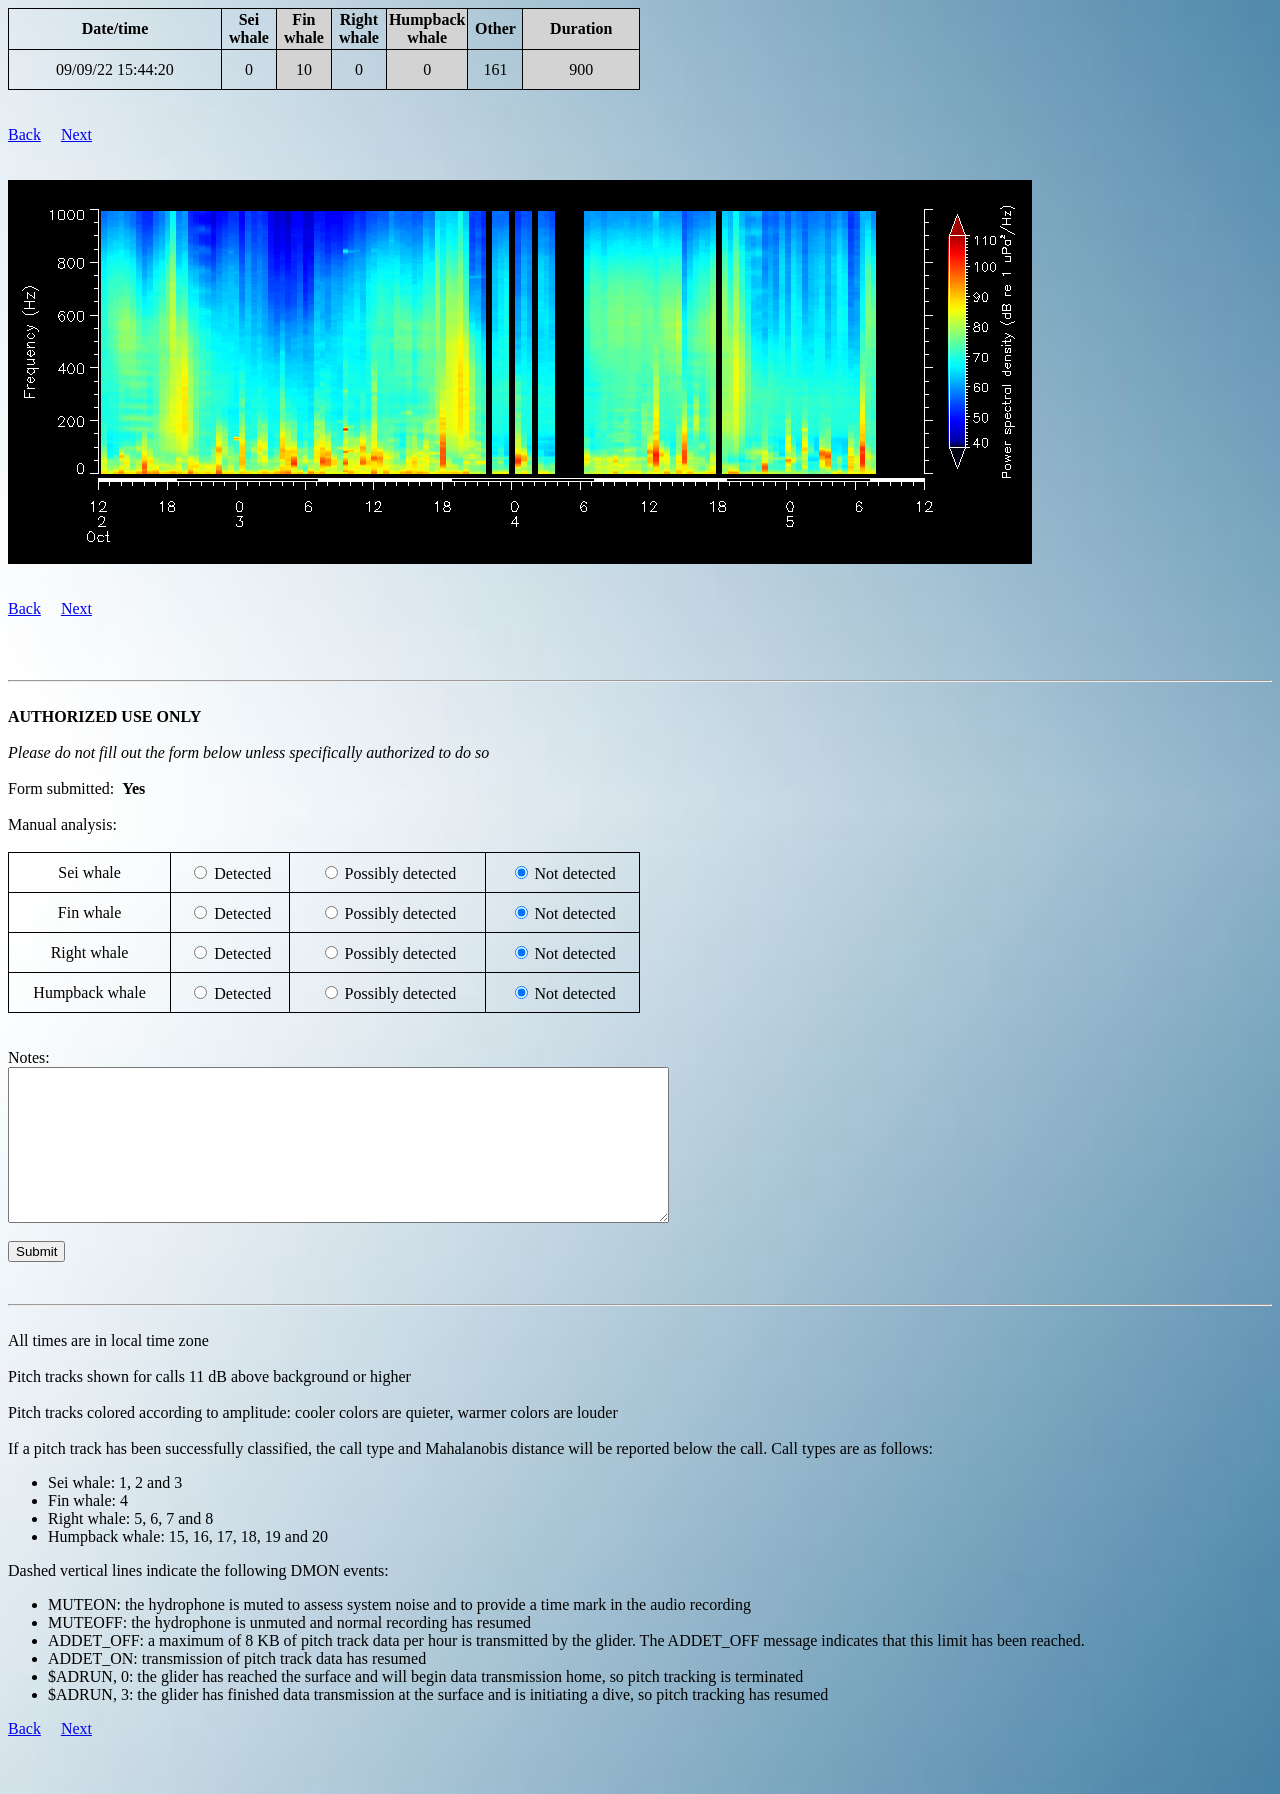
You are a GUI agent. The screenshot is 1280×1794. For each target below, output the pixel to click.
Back (24, 134)
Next (76, 134)
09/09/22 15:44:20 (115, 69)
